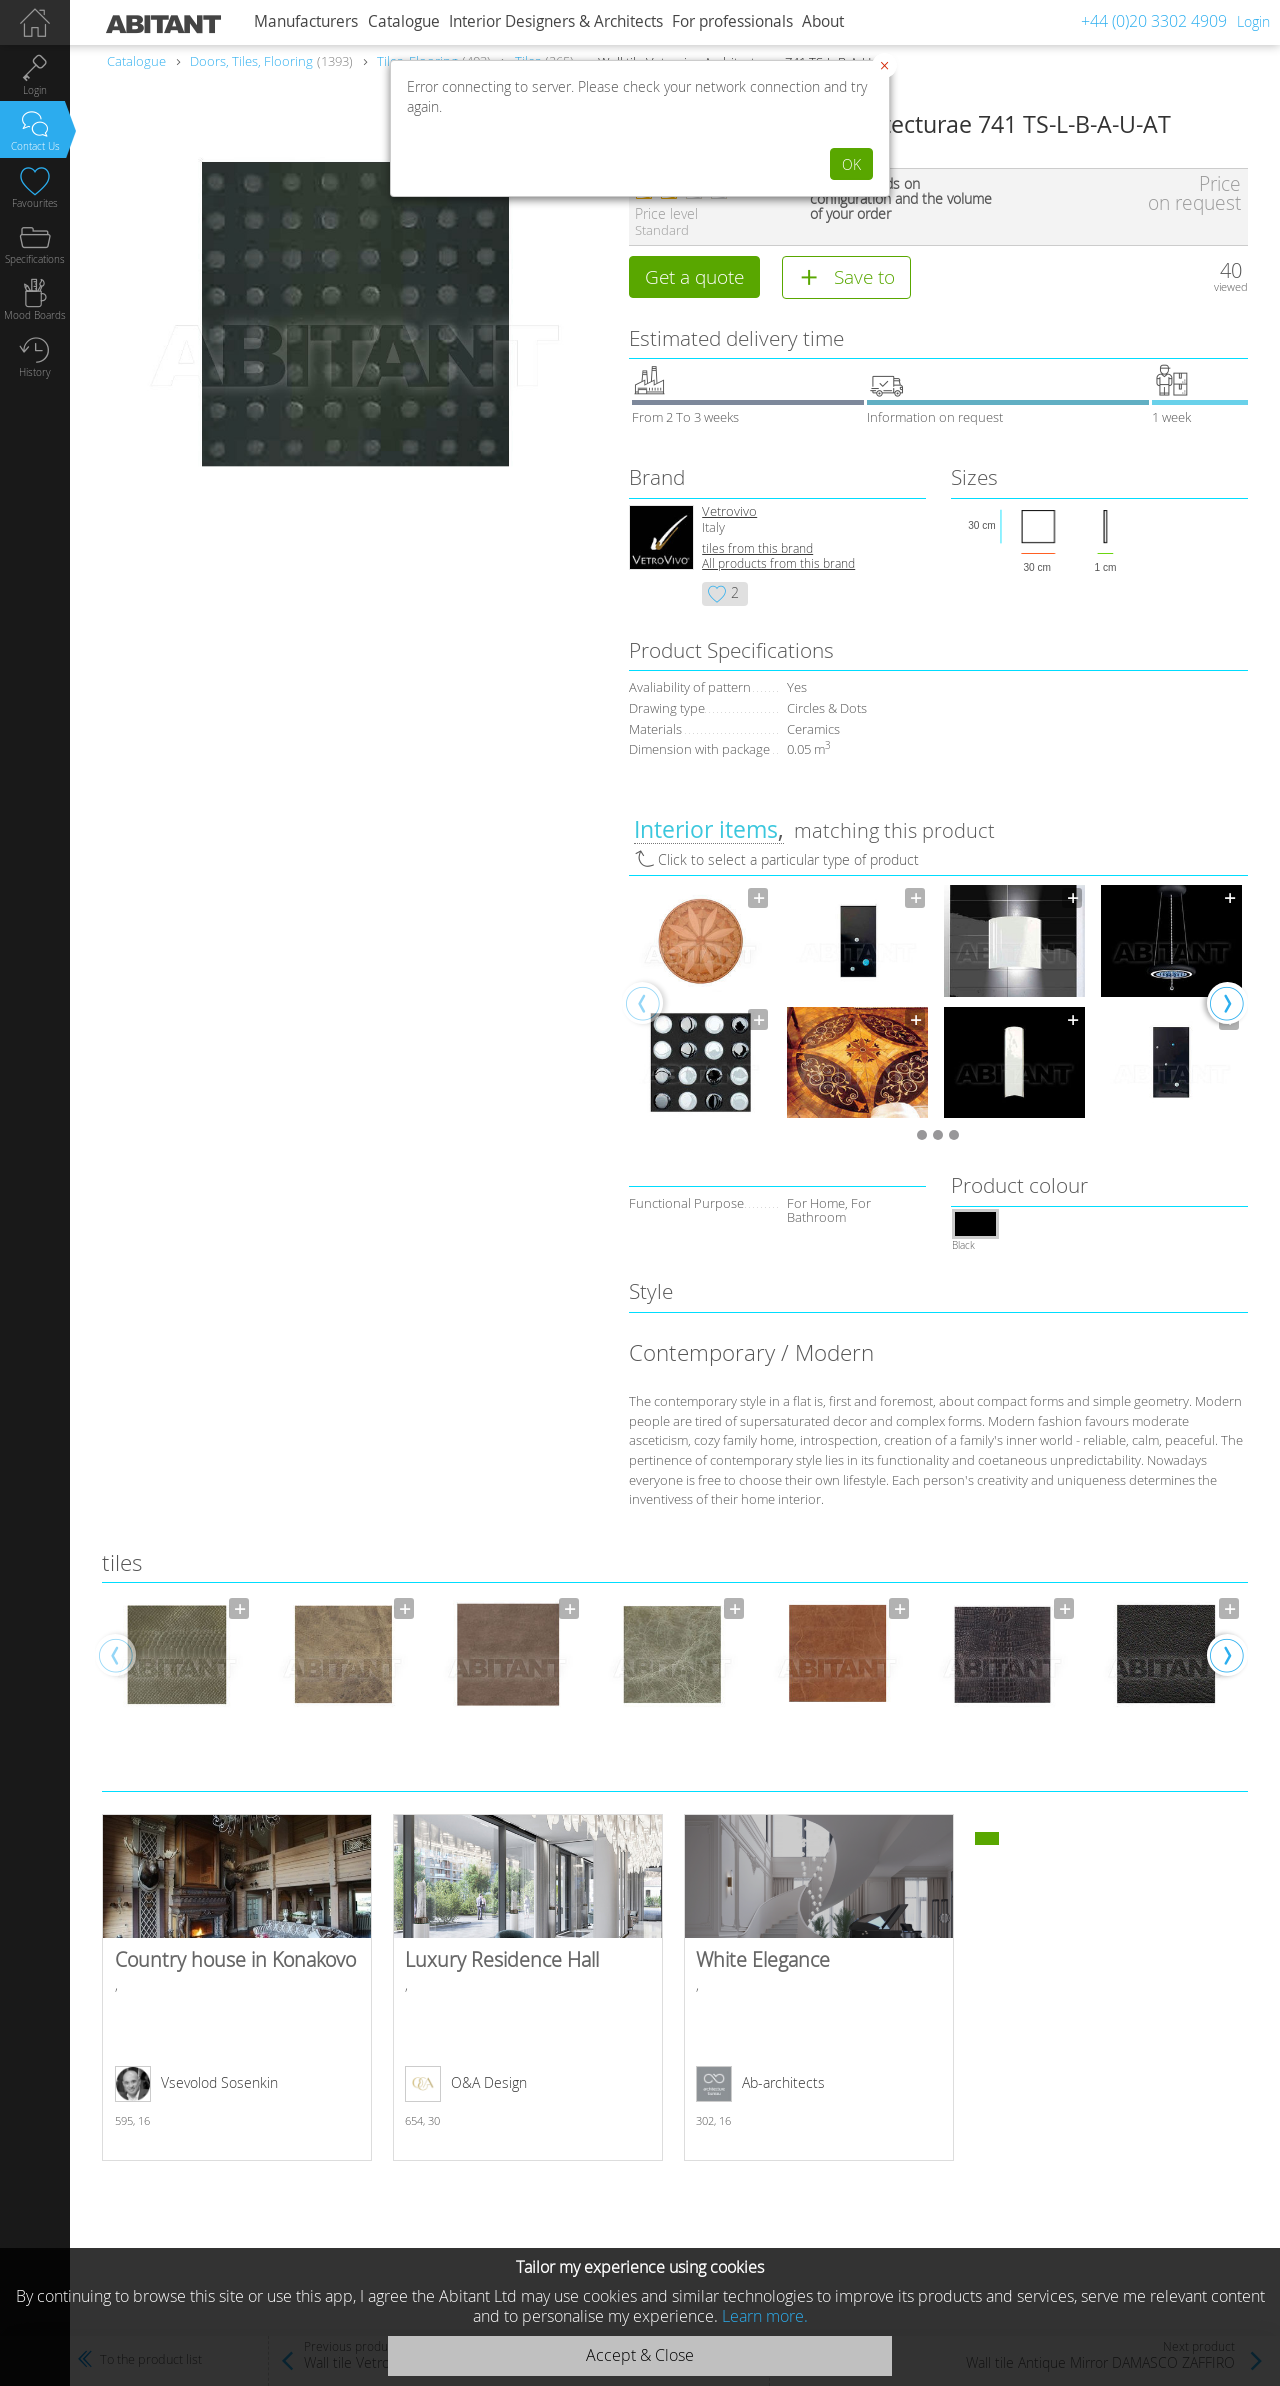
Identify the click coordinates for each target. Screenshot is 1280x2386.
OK (851, 164)
